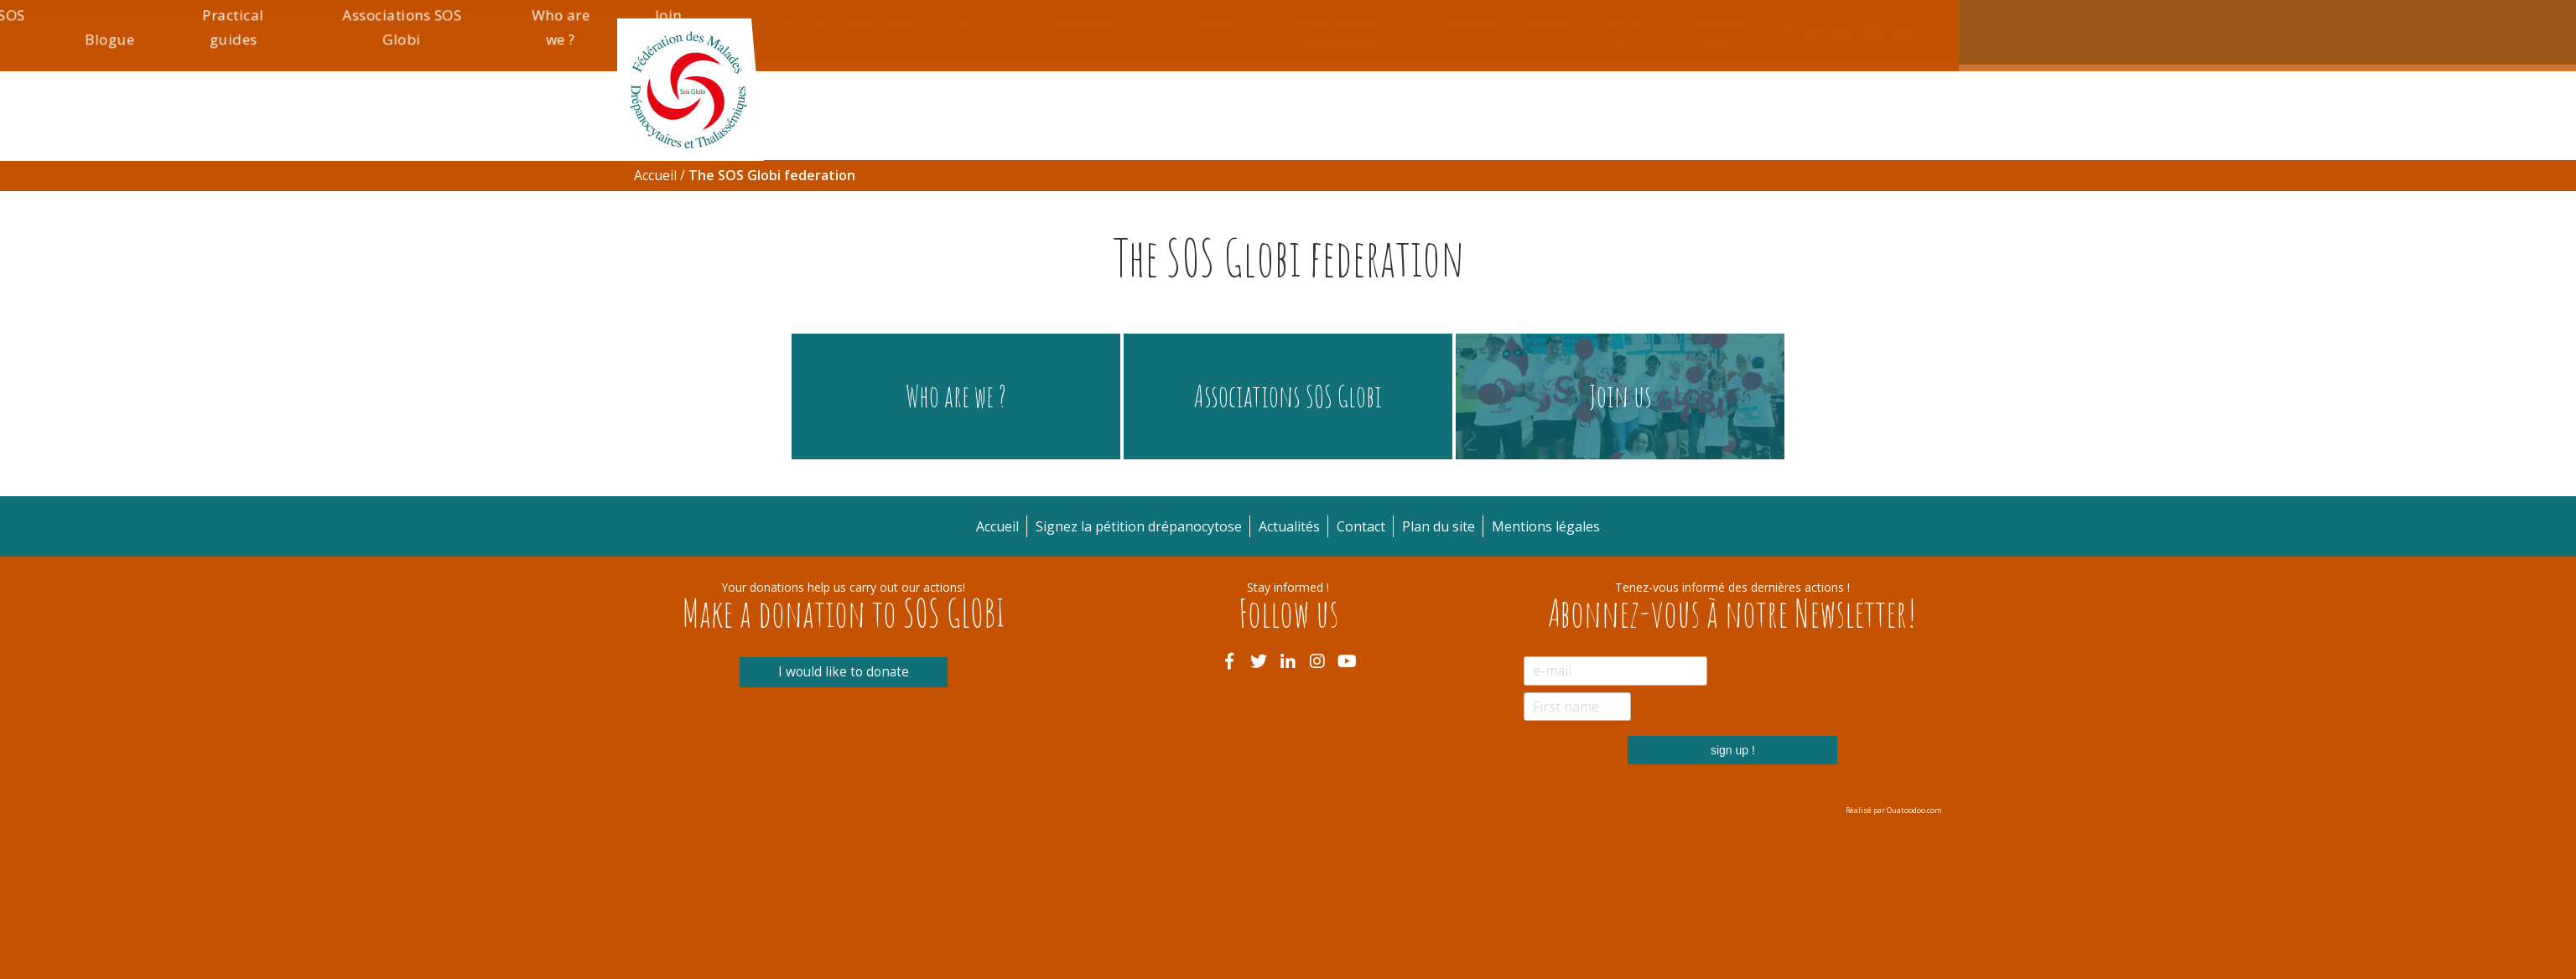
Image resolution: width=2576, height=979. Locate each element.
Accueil (1214, 22)
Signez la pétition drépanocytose (1339, 31)
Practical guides (1550, 213)
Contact (1545, 22)
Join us (1920, 213)
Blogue (1437, 225)
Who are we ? (1828, 213)
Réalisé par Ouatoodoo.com (1894, 810)
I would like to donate (843, 672)
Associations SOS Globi (1693, 213)
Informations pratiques (1136, 213)
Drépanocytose (838, 225)
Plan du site (1621, 31)
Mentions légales (1715, 31)
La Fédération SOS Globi (1303, 213)
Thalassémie (986, 225)
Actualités (1472, 22)
